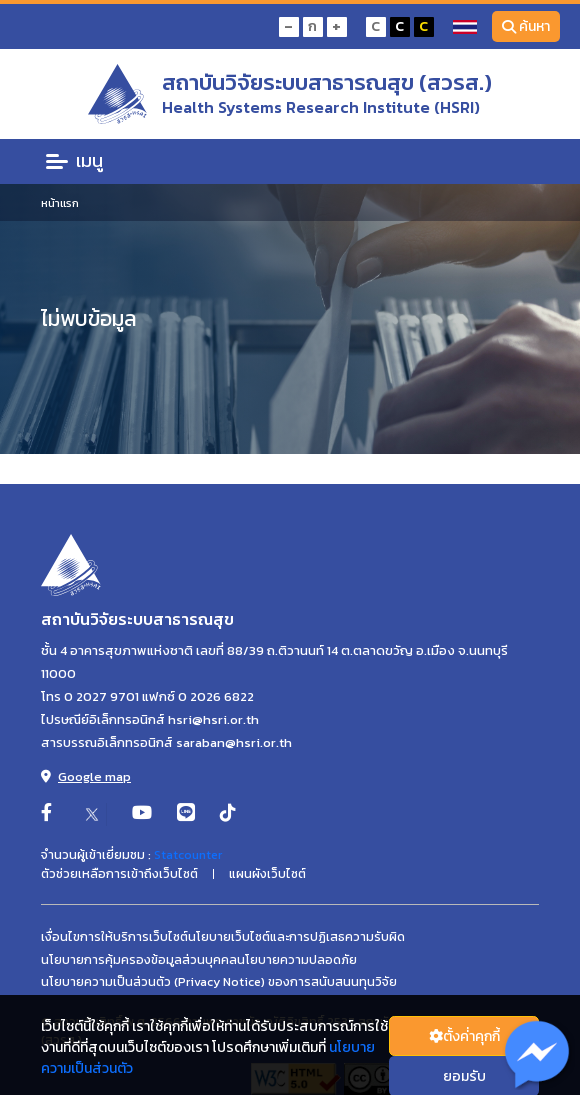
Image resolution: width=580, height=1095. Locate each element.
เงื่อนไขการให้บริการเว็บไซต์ (114, 937)
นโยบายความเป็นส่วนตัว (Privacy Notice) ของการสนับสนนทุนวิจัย (219, 982)
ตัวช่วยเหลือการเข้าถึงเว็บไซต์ (119, 874)
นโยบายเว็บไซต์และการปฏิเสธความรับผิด (296, 937)
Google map (86, 776)
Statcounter (188, 855)
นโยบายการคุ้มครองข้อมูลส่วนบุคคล (139, 960)
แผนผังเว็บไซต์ (267, 874)
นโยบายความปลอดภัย (297, 960)
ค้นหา (526, 26)
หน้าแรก (60, 202)
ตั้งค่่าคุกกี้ (464, 1036)
